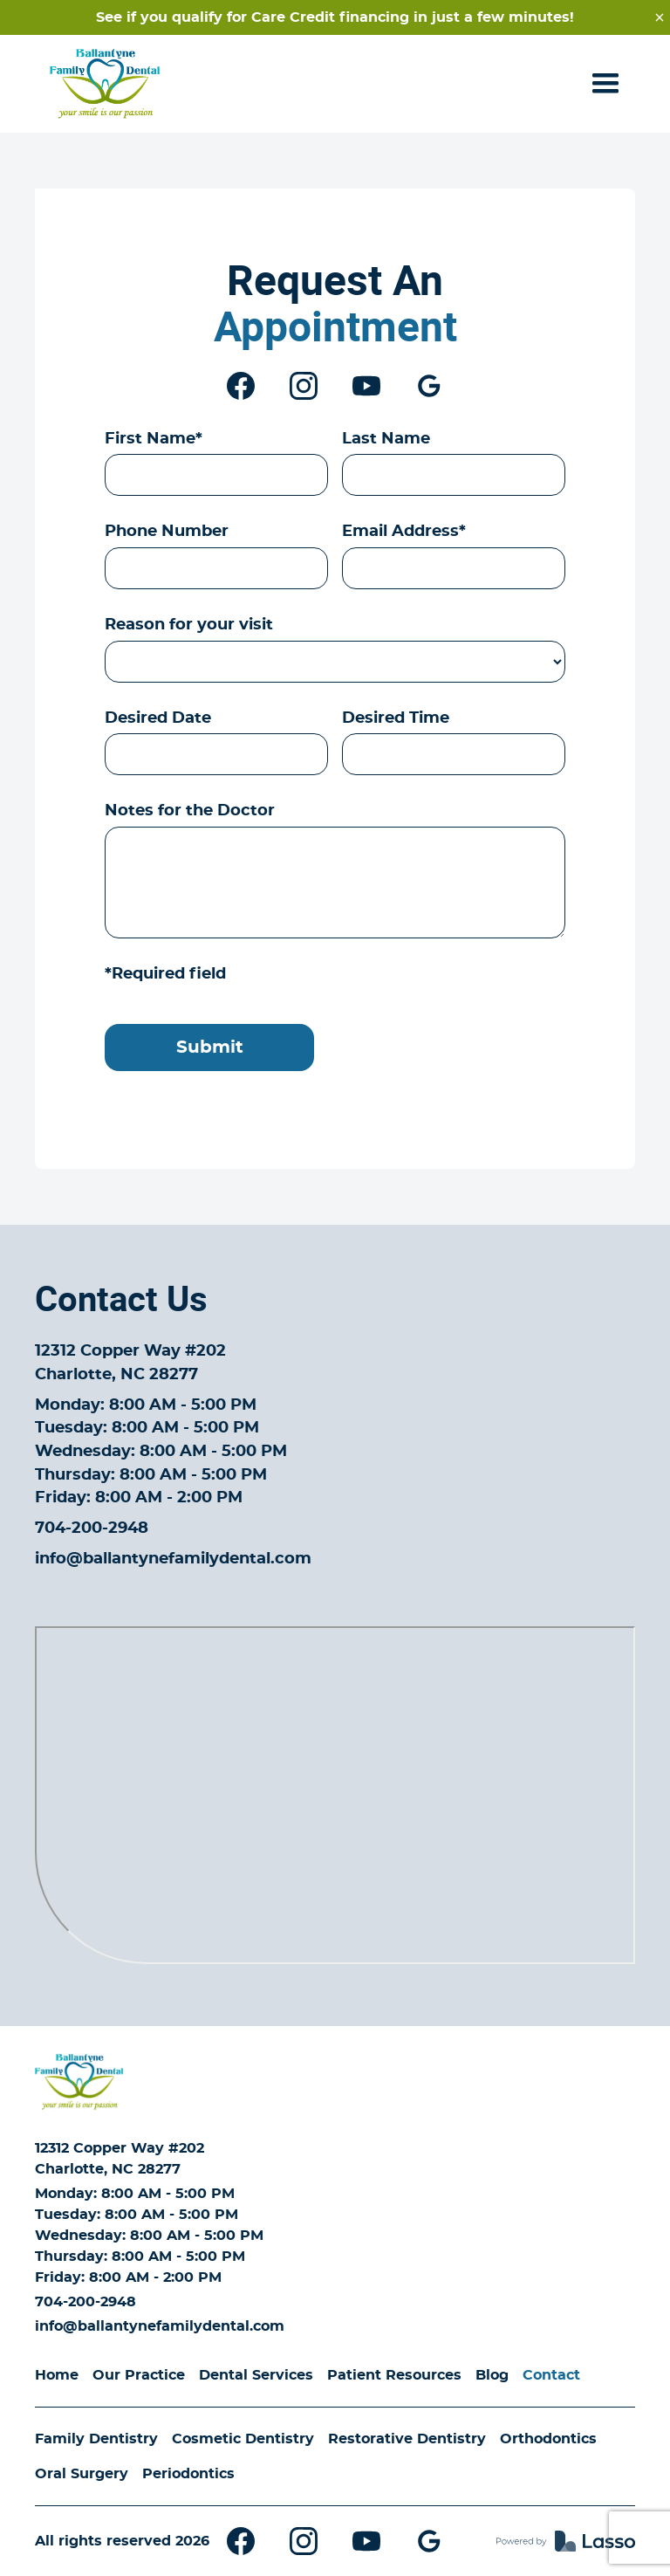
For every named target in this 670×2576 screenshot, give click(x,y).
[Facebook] (241, 386)
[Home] (79, 2082)
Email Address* (404, 531)
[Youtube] (366, 386)
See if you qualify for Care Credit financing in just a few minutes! (335, 17)
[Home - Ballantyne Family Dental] (104, 84)
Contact (551, 2375)
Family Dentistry (96, 2439)
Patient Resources (394, 2375)
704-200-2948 (91, 1528)
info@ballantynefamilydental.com (173, 1559)
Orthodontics (548, 2439)
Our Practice (138, 2375)
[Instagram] (304, 386)
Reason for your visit (189, 625)
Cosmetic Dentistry (243, 2439)
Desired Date (158, 718)
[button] (605, 83)
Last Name (386, 439)
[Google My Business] (429, 386)
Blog (492, 2375)
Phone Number (167, 531)
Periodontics (188, 2474)
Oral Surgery (81, 2474)
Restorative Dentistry (407, 2439)
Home (57, 2375)
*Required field (165, 974)
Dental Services (256, 2375)
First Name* (153, 439)
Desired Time (395, 718)
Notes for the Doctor (190, 811)
